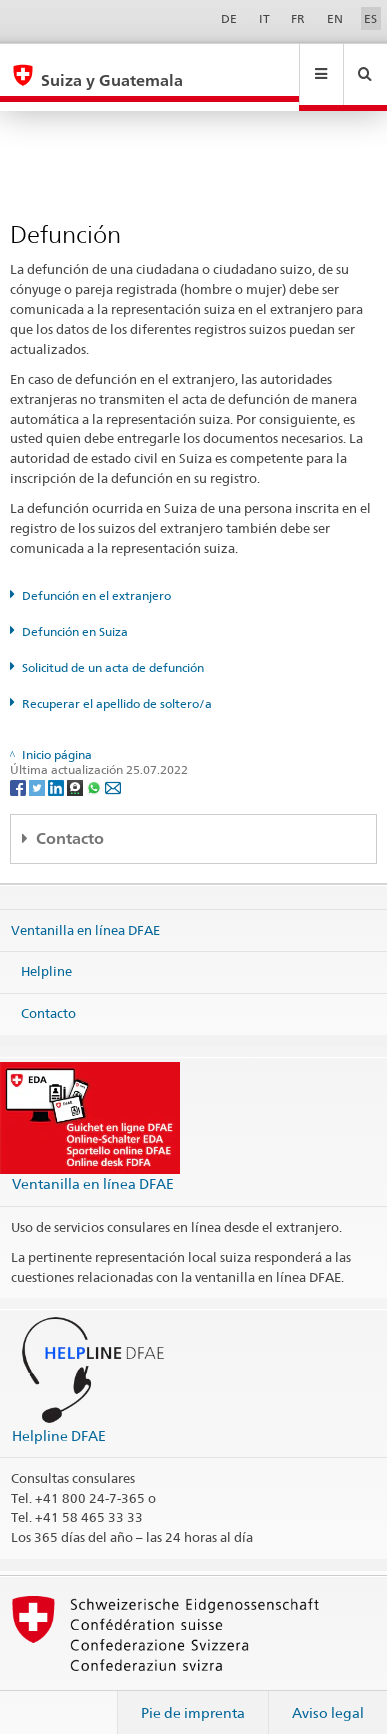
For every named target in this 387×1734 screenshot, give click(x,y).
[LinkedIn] (57, 767)
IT (264, 18)
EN (335, 18)
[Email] (113, 767)
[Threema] (76, 767)
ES (370, 18)
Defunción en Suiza (75, 612)
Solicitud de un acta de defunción (113, 648)
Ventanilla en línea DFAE (85, 911)
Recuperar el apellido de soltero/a (117, 684)
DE (229, 18)
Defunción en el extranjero (96, 576)
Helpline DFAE (59, 1416)
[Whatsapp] (95, 767)
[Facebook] (19, 767)
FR (298, 18)
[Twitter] (38, 767)
